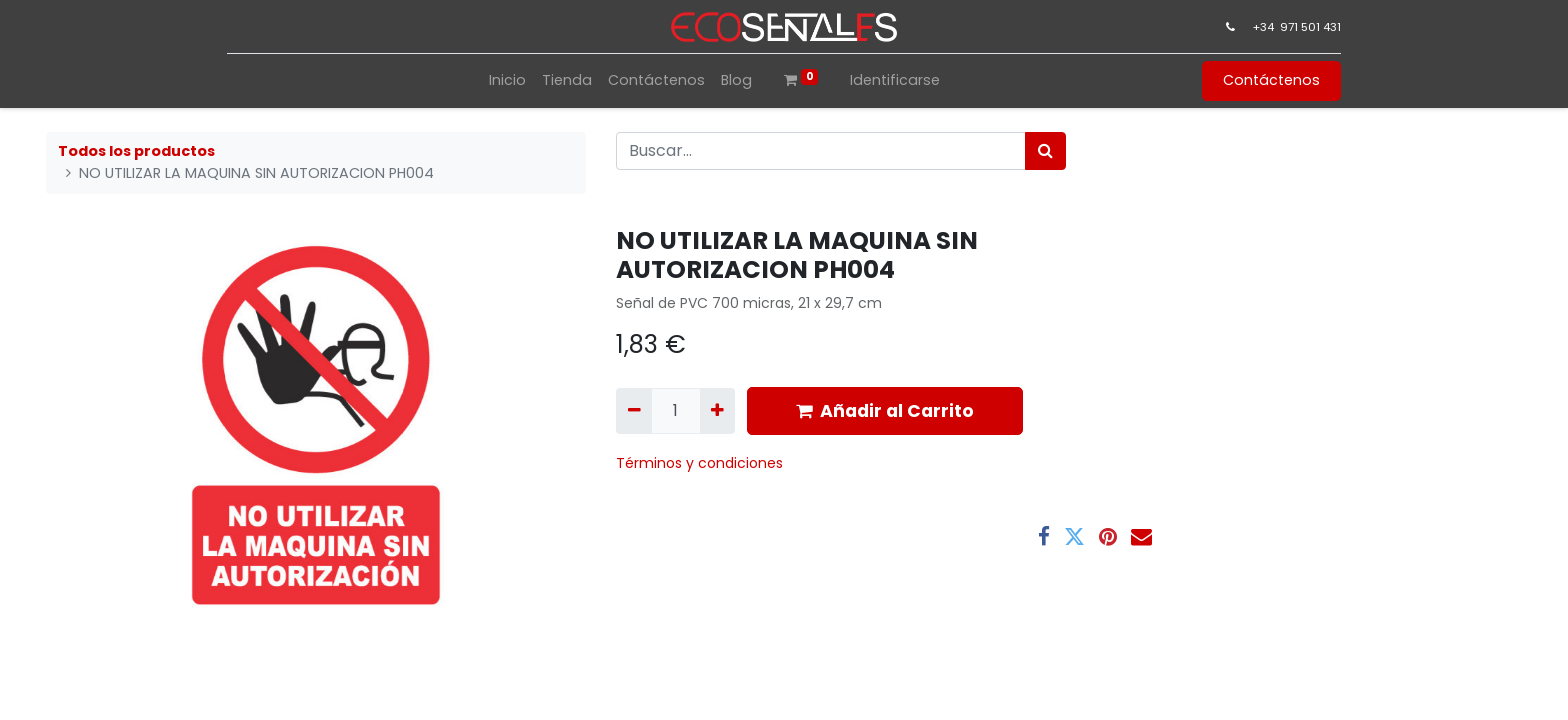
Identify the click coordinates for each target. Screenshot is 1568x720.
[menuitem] (507, 80)
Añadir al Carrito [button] (885, 411)
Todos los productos (136, 151)
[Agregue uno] (717, 411)
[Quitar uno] (633, 411)
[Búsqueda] (1045, 151)
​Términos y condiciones (701, 463)
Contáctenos (1269, 80)
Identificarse (895, 80)
